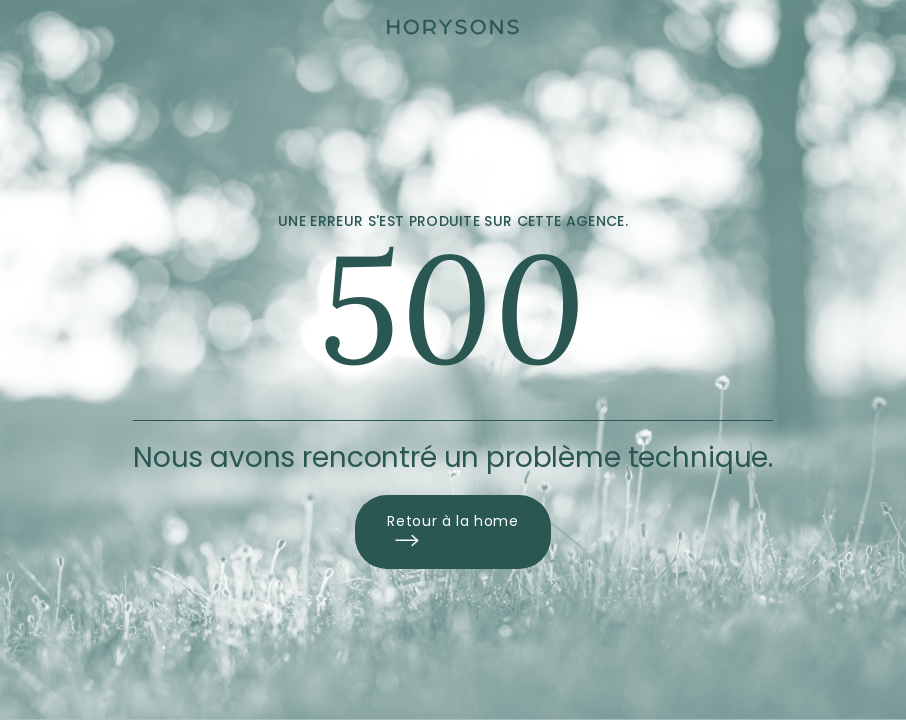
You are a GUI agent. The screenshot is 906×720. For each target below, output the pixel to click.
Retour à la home (452, 532)
